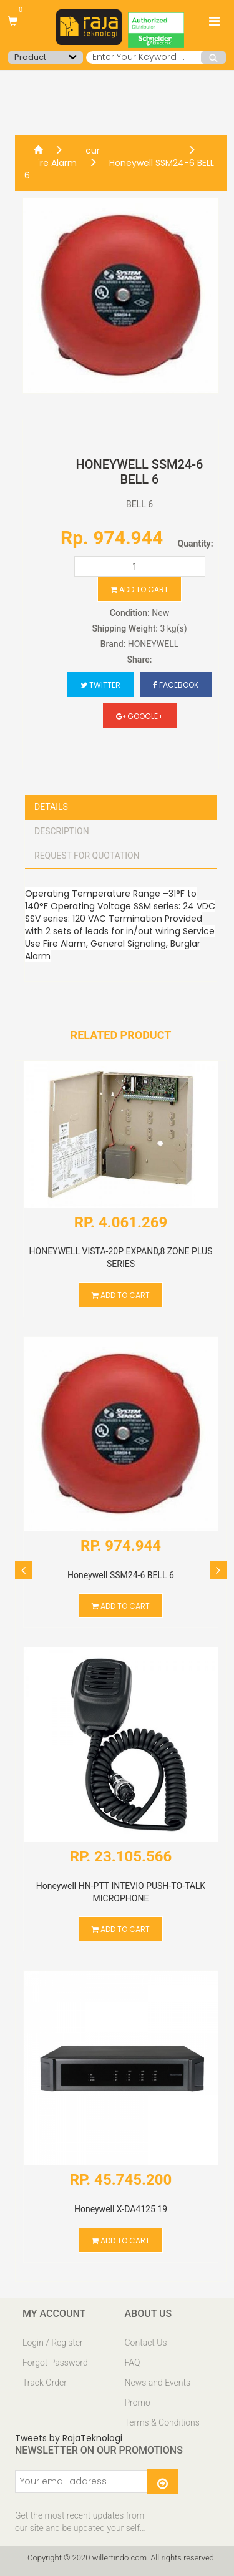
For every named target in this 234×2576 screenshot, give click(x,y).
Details (51, 807)
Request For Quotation (87, 856)
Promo (137, 2403)
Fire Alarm (55, 163)
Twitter (100, 685)
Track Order (44, 2383)
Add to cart (139, 589)
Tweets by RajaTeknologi (68, 2438)
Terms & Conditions (162, 2422)
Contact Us (146, 2343)
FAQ (132, 2363)
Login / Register (52, 2343)
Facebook (175, 685)
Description (61, 831)
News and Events (158, 2383)
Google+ (139, 716)
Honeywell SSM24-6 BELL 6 (119, 169)
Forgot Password (55, 2363)
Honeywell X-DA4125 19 (120, 2209)
